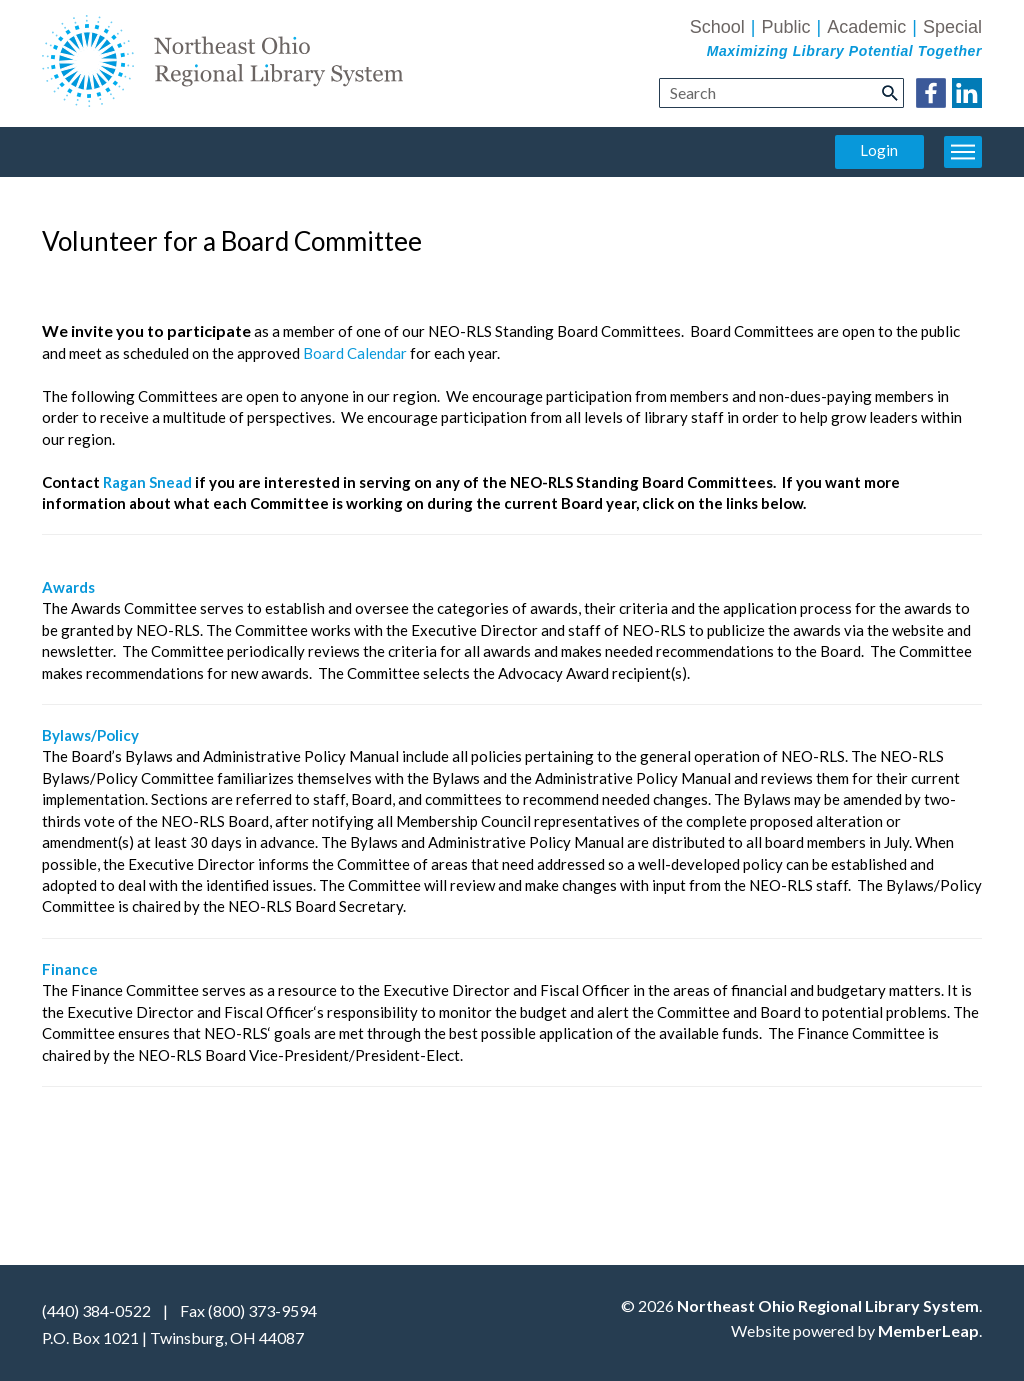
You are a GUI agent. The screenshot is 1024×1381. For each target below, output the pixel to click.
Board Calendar (355, 353)
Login (879, 150)
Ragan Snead (147, 482)
